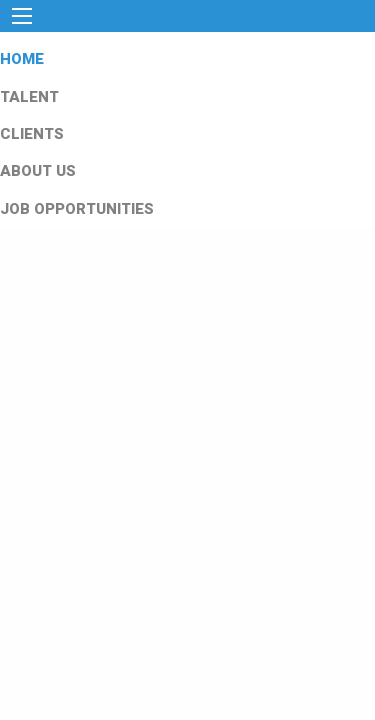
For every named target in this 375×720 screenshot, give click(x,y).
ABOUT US (38, 171)
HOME (22, 59)
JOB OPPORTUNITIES (77, 209)
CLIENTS (32, 134)
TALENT (29, 97)
